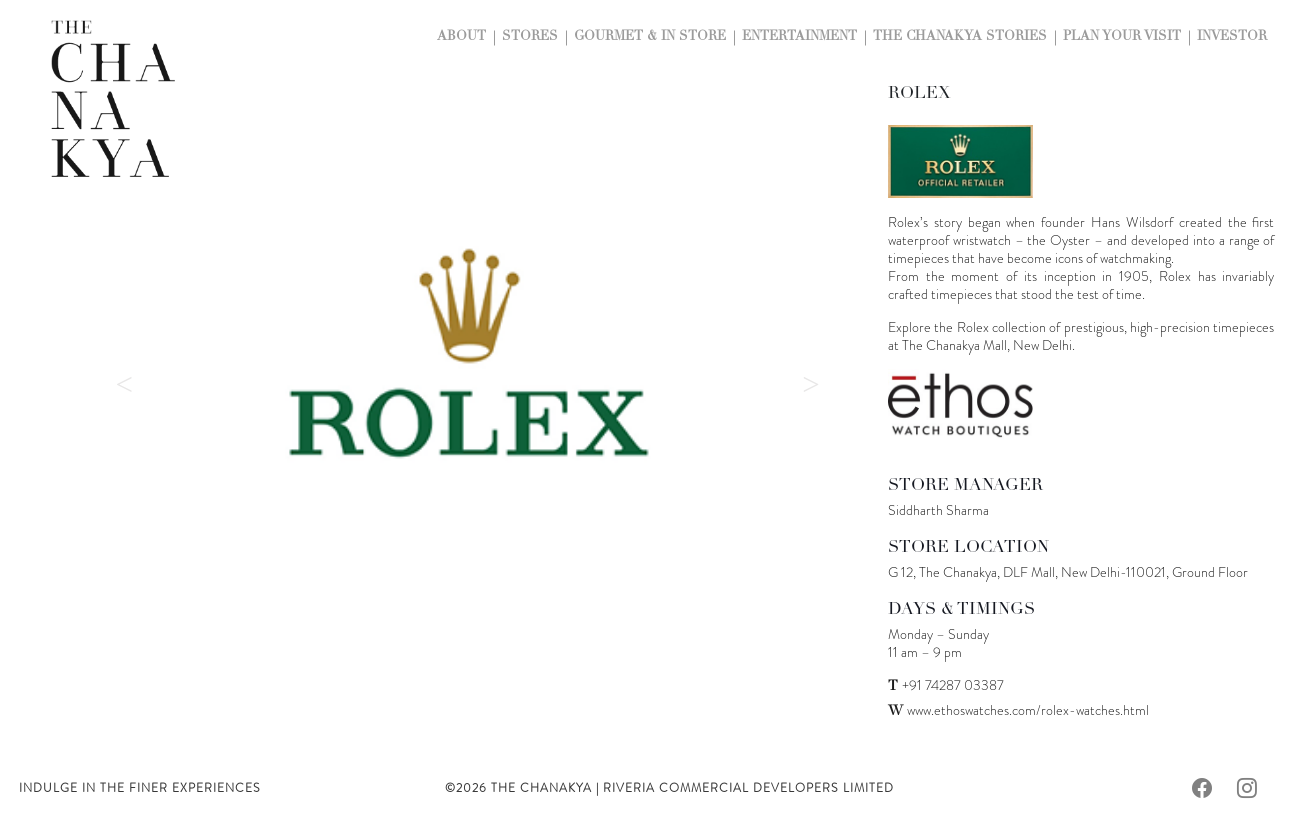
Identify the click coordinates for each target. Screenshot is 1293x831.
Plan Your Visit (1122, 37)
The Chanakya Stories (960, 37)
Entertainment (799, 37)
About (461, 37)
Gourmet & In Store (650, 37)
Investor (1232, 37)
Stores (530, 37)
